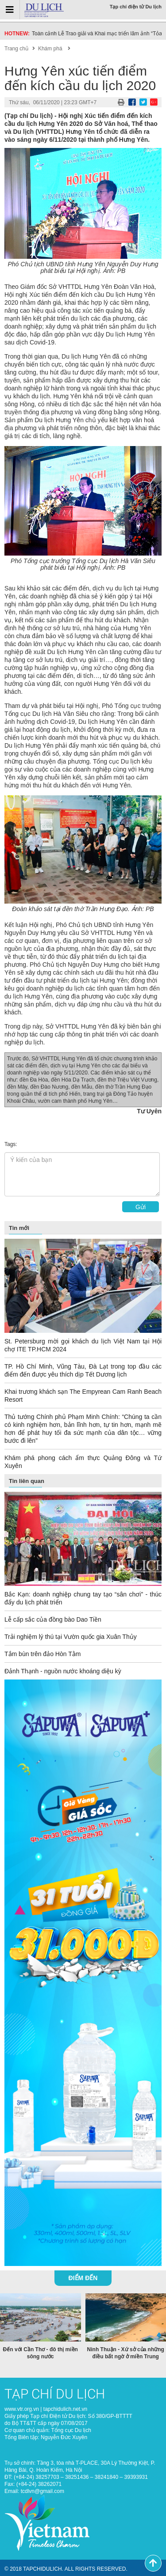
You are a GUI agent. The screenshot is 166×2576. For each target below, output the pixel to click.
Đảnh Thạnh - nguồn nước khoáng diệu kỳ (62, 1671)
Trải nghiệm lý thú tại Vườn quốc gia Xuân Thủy (70, 1636)
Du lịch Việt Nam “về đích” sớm (68, 33)
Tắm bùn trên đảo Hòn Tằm (42, 1653)
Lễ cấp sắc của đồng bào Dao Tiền (52, 1619)
